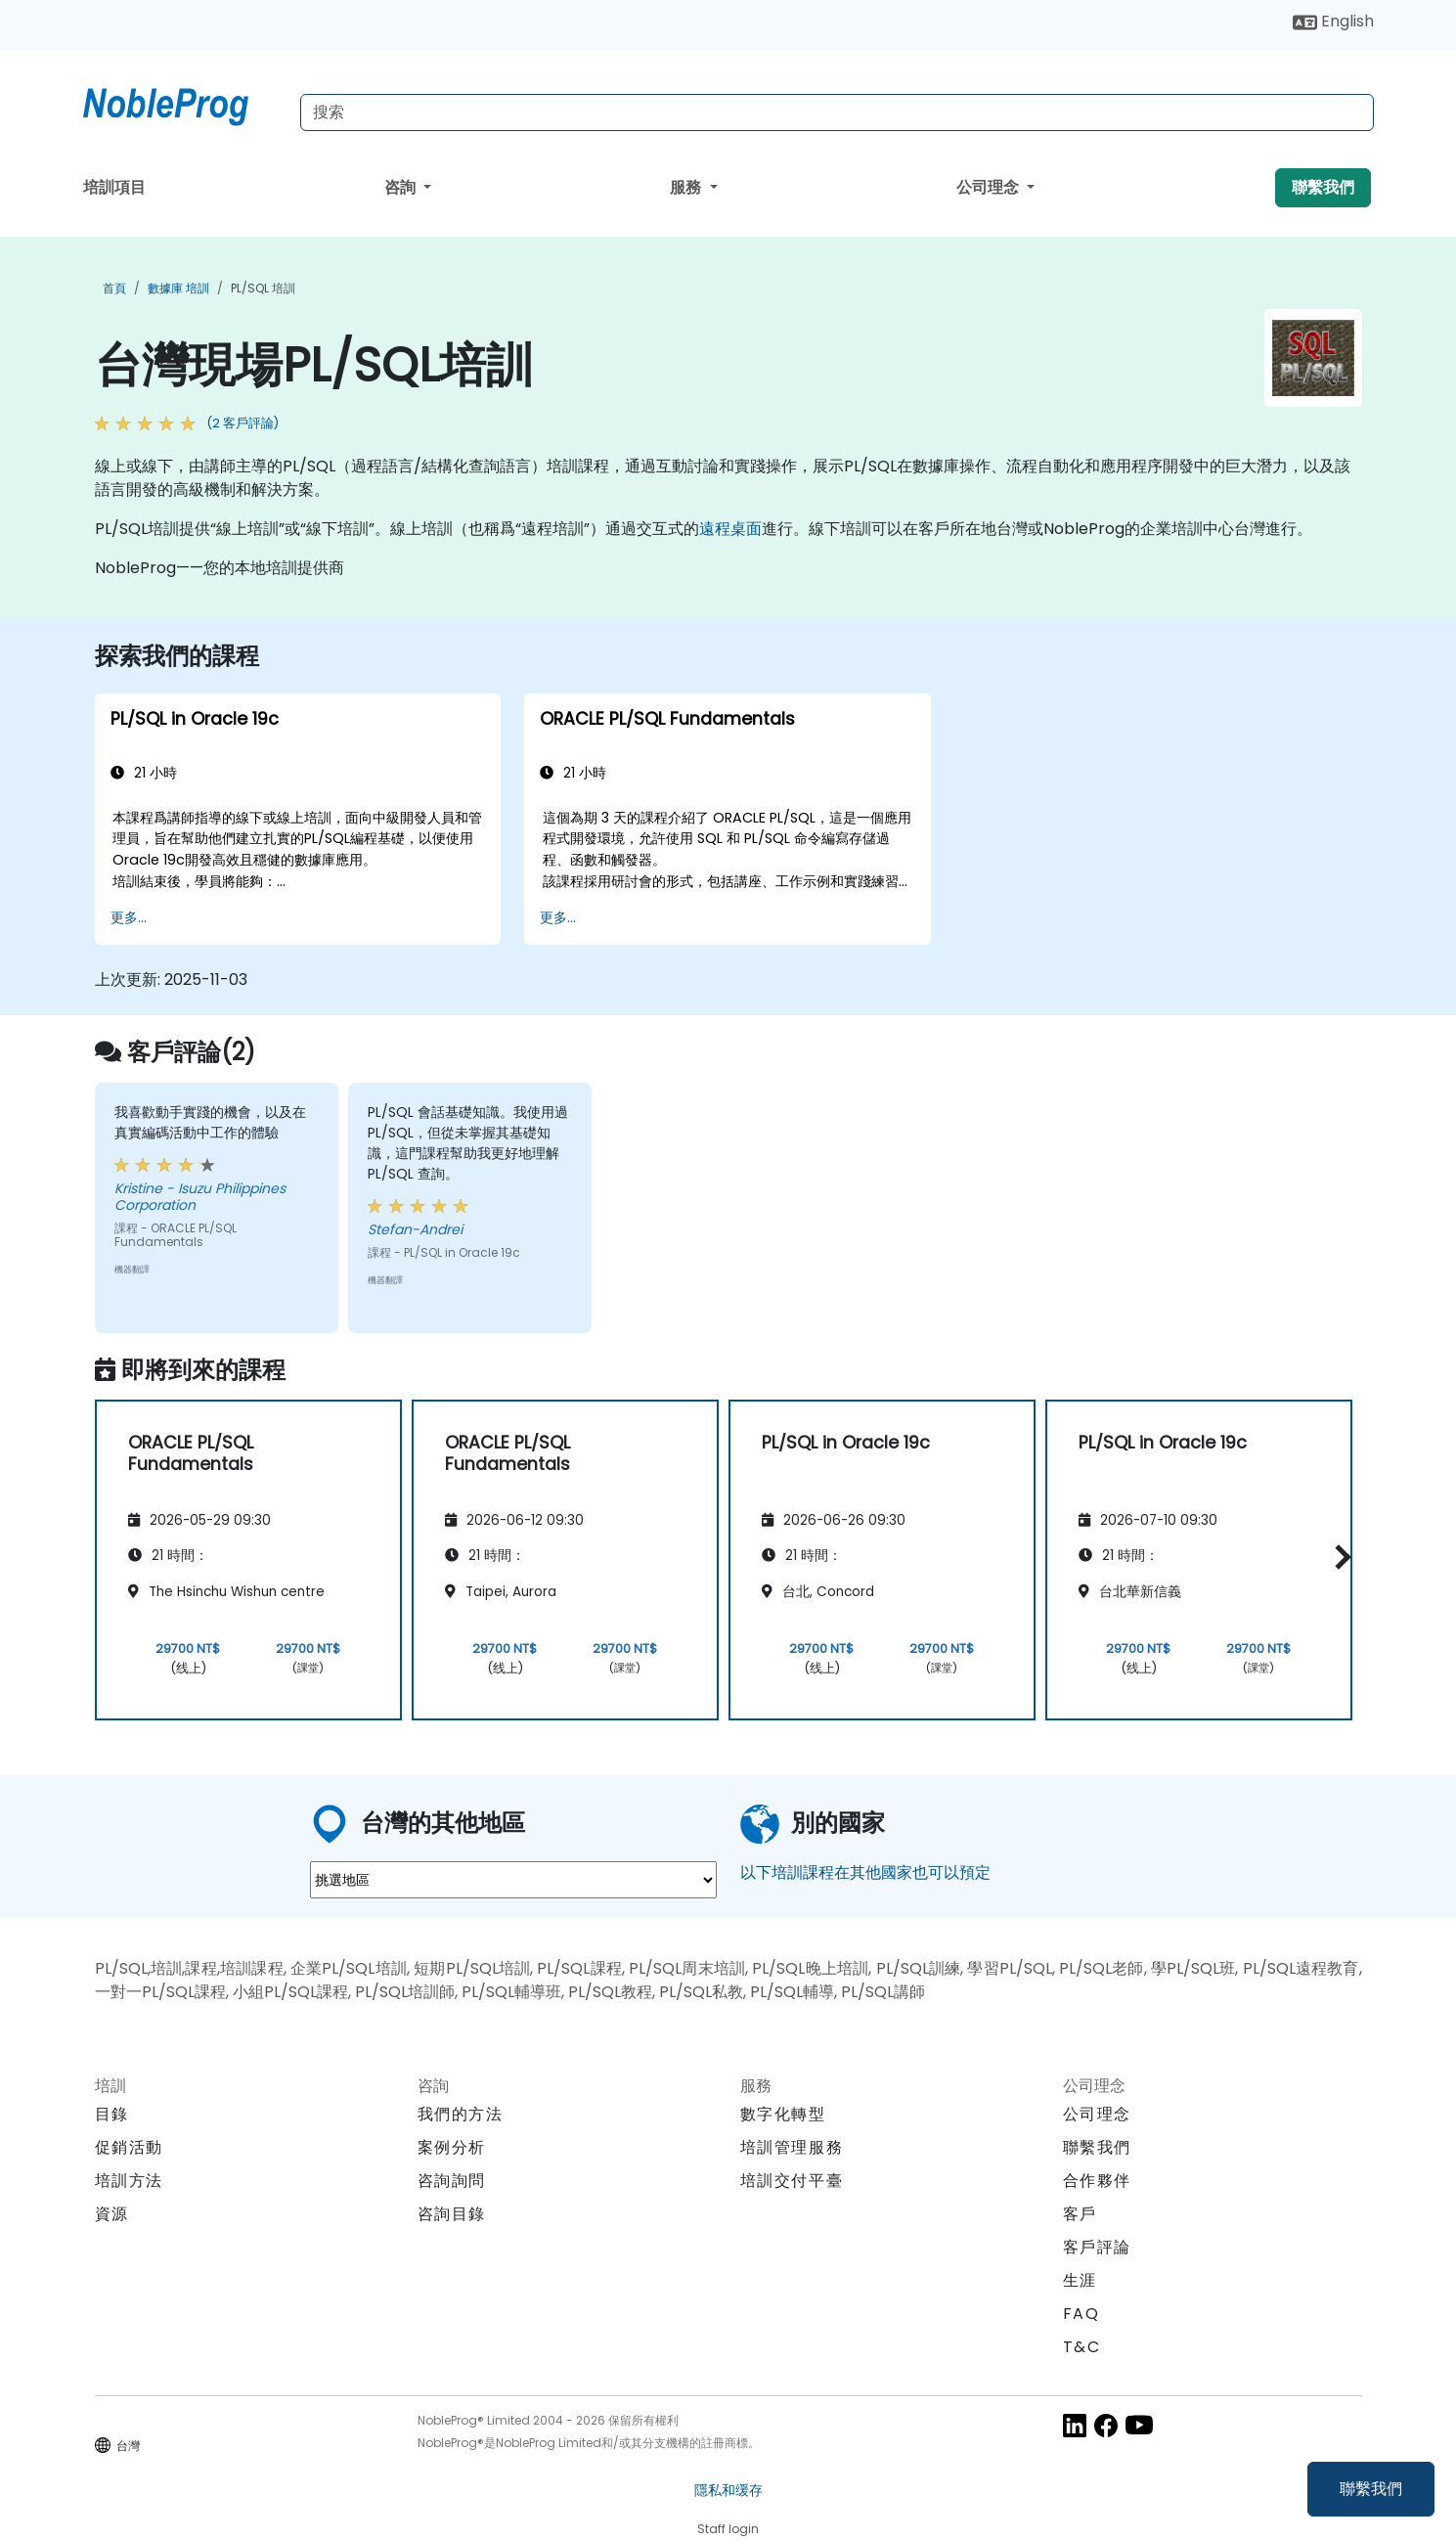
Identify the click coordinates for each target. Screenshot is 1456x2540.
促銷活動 (129, 2147)
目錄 (112, 2114)
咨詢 (401, 187)
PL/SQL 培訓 (263, 288)
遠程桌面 (730, 528)
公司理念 (989, 187)
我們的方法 (461, 2114)
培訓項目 (114, 187)
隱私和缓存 (728, 2490)
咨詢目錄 (452, 2214)
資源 (112, 2214)
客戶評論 (1097, 2247)
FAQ (1081, 2313)
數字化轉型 (783, 2114)
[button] (1338, 1556)
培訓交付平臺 (792, 2180)
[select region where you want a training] (513, 1879)
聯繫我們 (1371, 2488)
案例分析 (452, 2147)
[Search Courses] (837, 112)
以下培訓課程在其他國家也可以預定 (865, 1872)
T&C (1082, 2347)
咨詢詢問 (452, 2181)
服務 (687, 187)
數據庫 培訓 (178, 288)
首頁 (114, 288)
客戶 (1080, 2214)
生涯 (1080, 2280)
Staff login (728, 2528)
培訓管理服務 (792, 2147)
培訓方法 (129, 2180)
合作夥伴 (1097, 2180)
